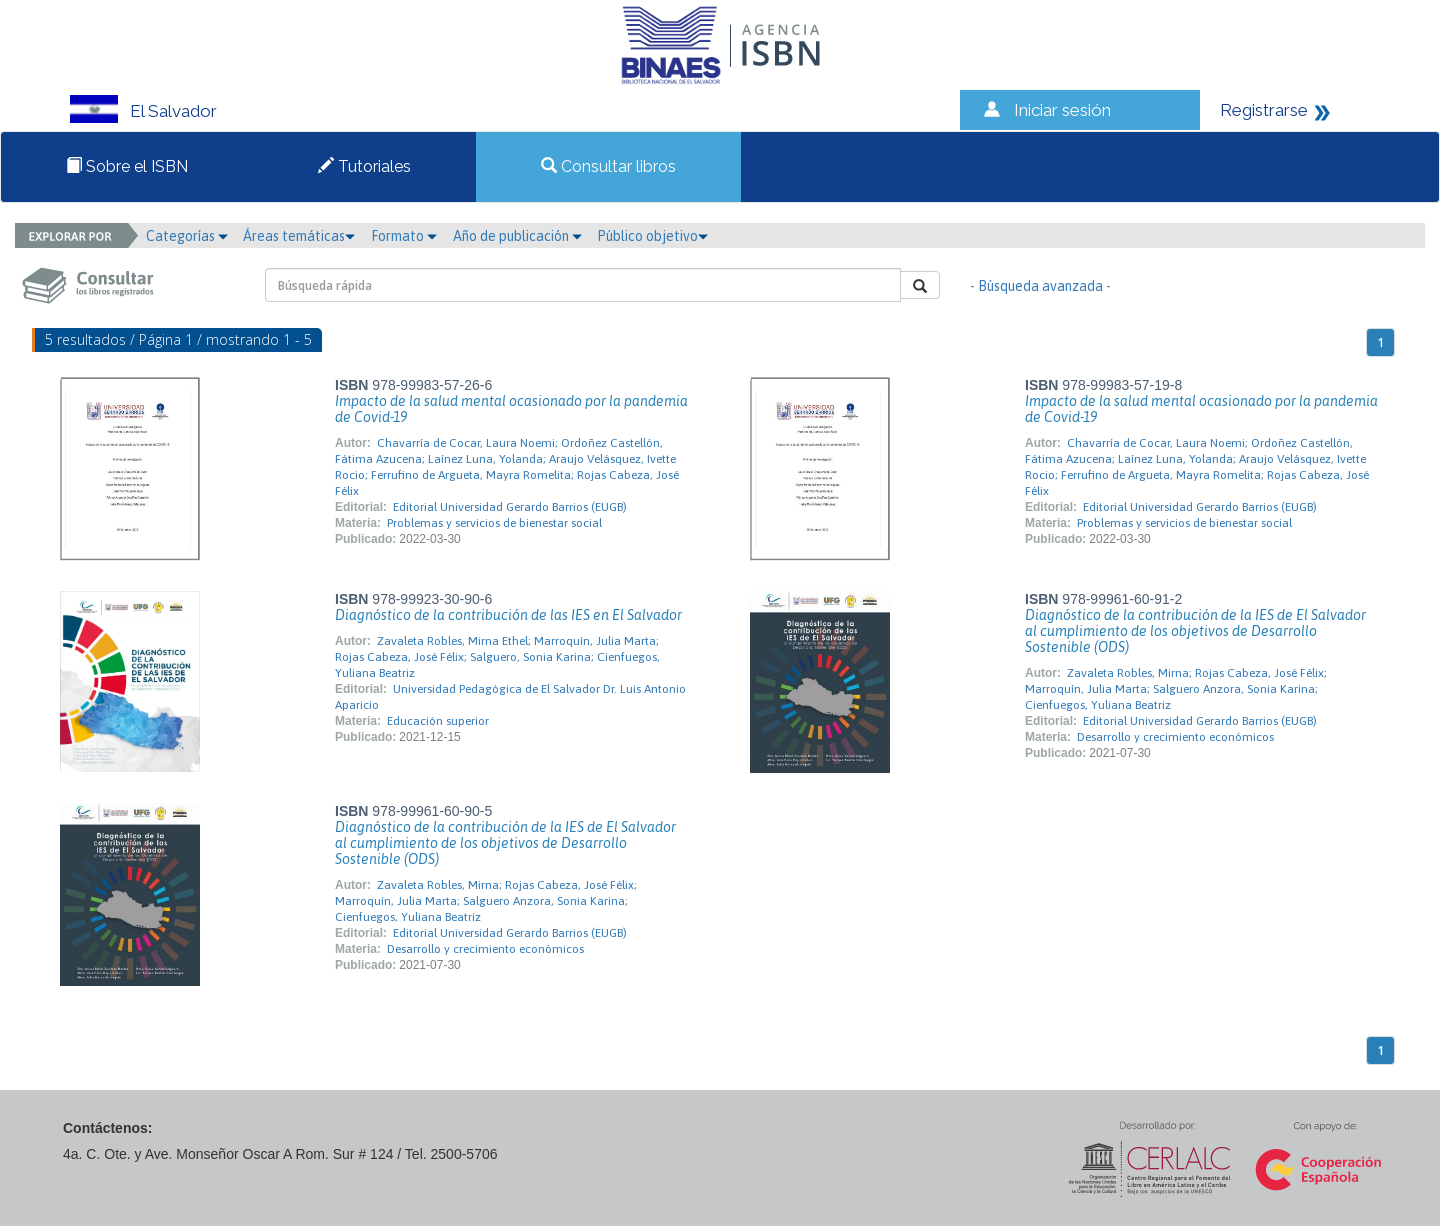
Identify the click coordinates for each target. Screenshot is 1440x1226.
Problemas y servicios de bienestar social (494, 523)
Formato (404, 236)
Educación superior (438, 721)
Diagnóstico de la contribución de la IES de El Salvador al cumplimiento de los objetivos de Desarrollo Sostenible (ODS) (1195, 631)
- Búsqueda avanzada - (1040, 286)
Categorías (187, 236)
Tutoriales (364, 166)
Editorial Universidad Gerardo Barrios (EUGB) (510, 507)
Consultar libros (608, 166)
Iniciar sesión (1062, 110)
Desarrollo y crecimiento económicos (1175, 737)
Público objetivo (652, 236)
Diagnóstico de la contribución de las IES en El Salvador (508, 615)
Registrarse (1264, 110)
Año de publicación (517, 236)
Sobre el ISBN (127, 166)
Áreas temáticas (299, 236)
